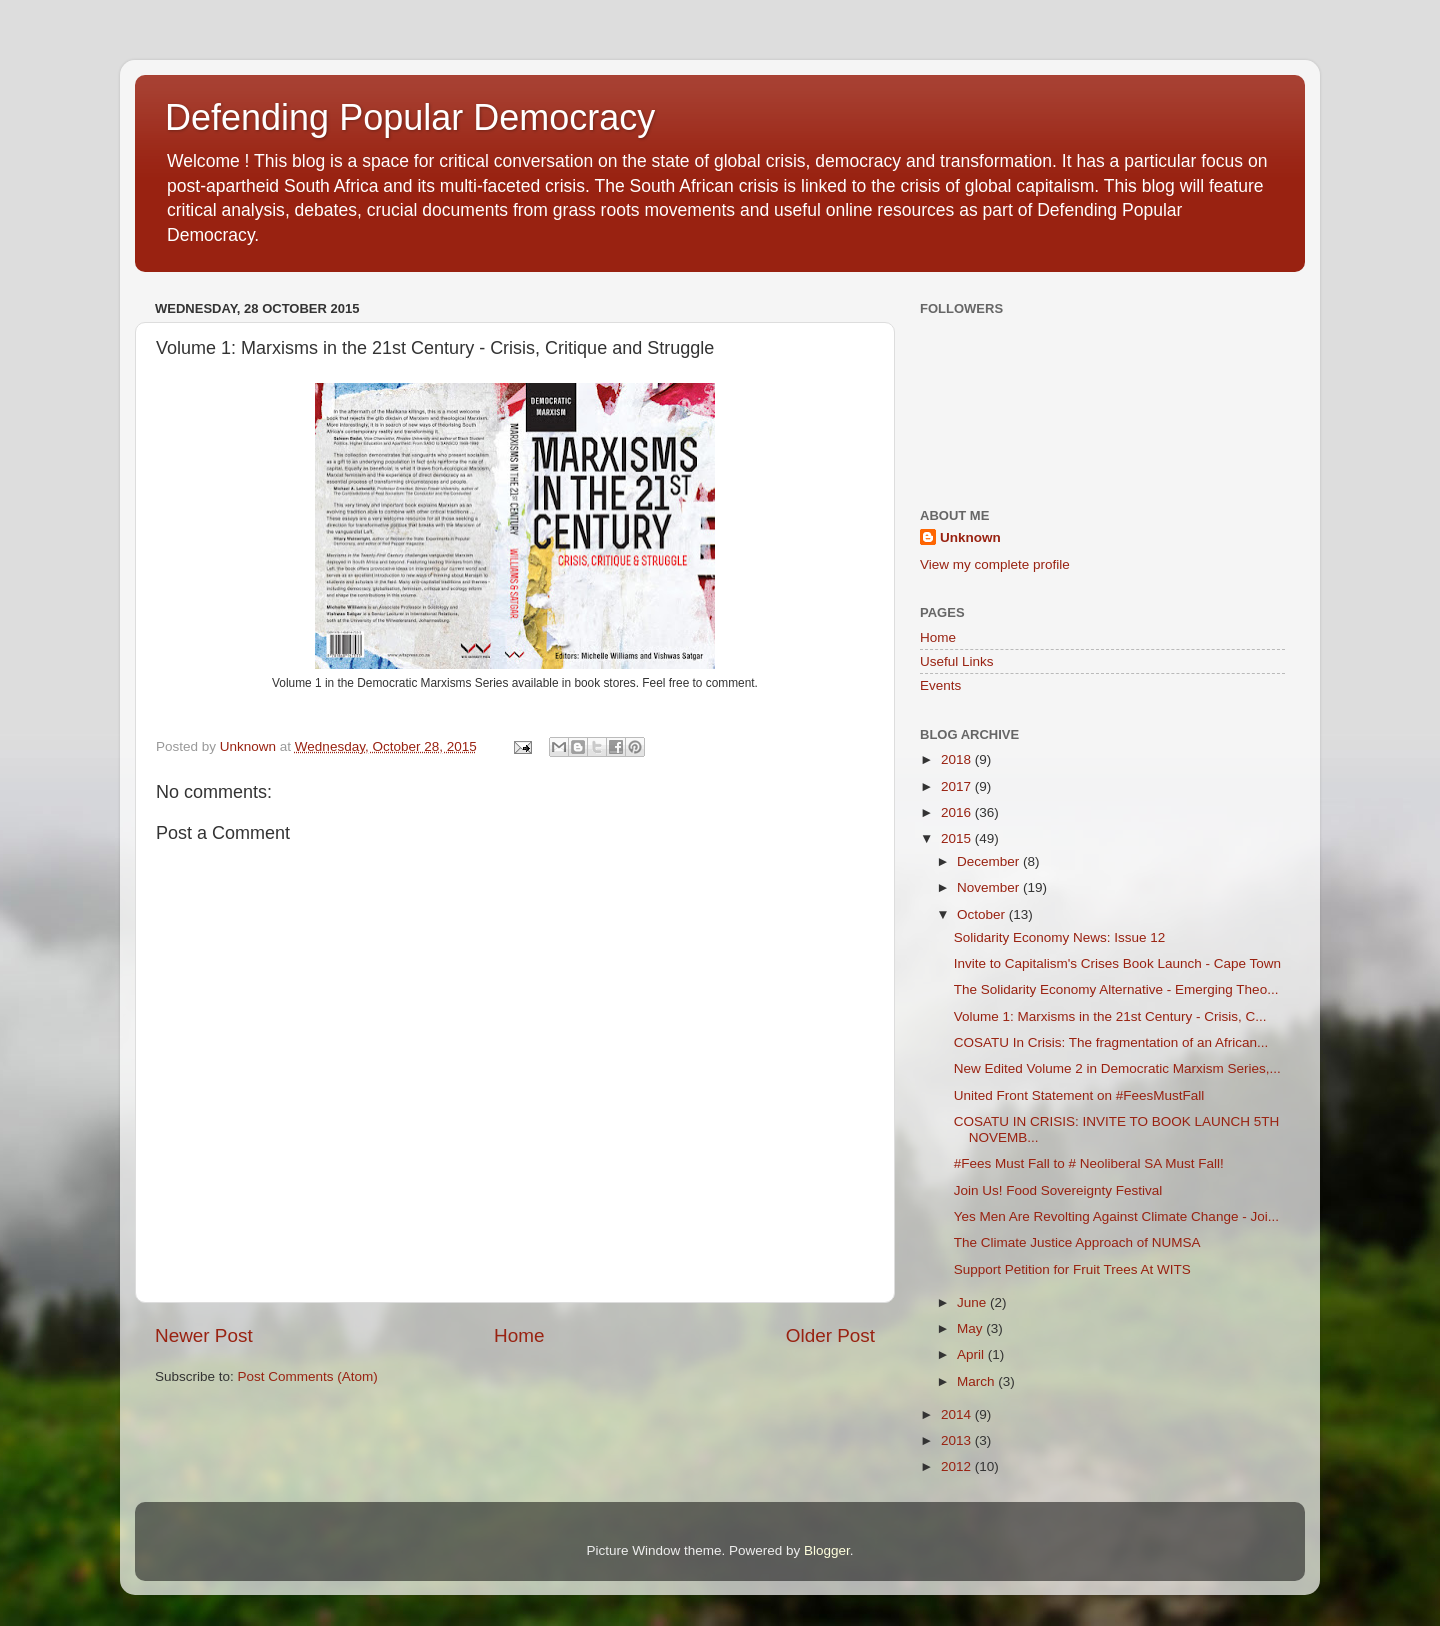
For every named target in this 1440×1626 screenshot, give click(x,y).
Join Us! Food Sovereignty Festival (1058, 1190)
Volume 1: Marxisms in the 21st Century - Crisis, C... (1110, 1016)
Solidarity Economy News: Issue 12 (1060, 937)
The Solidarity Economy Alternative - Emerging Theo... (1116, 989)
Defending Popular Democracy (410, 117)
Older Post (830, 1335)
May (971, 1328)
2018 (958, 759)
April (972, 1354)
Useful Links (957, 661)
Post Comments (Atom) (308, 1376)
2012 (958, 1466)
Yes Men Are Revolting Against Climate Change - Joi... (1116, 1216)
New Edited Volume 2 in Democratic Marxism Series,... (1117, 1068)
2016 (958, 812)
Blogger (827, 1550)
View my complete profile (995, 564)
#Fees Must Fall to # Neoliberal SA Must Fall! (1089, 1163)
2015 (958, 838)
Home (519, 1335)
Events (940, 685)
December (990, 861)
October (983, 914)
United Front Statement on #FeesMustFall (1079, 1095)
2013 (958, 1440)
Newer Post (204, 1335)
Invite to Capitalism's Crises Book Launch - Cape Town (1117, 963)
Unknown (970, 537)
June (973, 1302)
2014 (958, 1414)
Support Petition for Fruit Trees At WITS (1072, 1269)
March (977, 1381)
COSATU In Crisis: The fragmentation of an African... (1111, 1042)
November (990, 887)
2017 (958, 786)
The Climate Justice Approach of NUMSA (1077, 1242)
